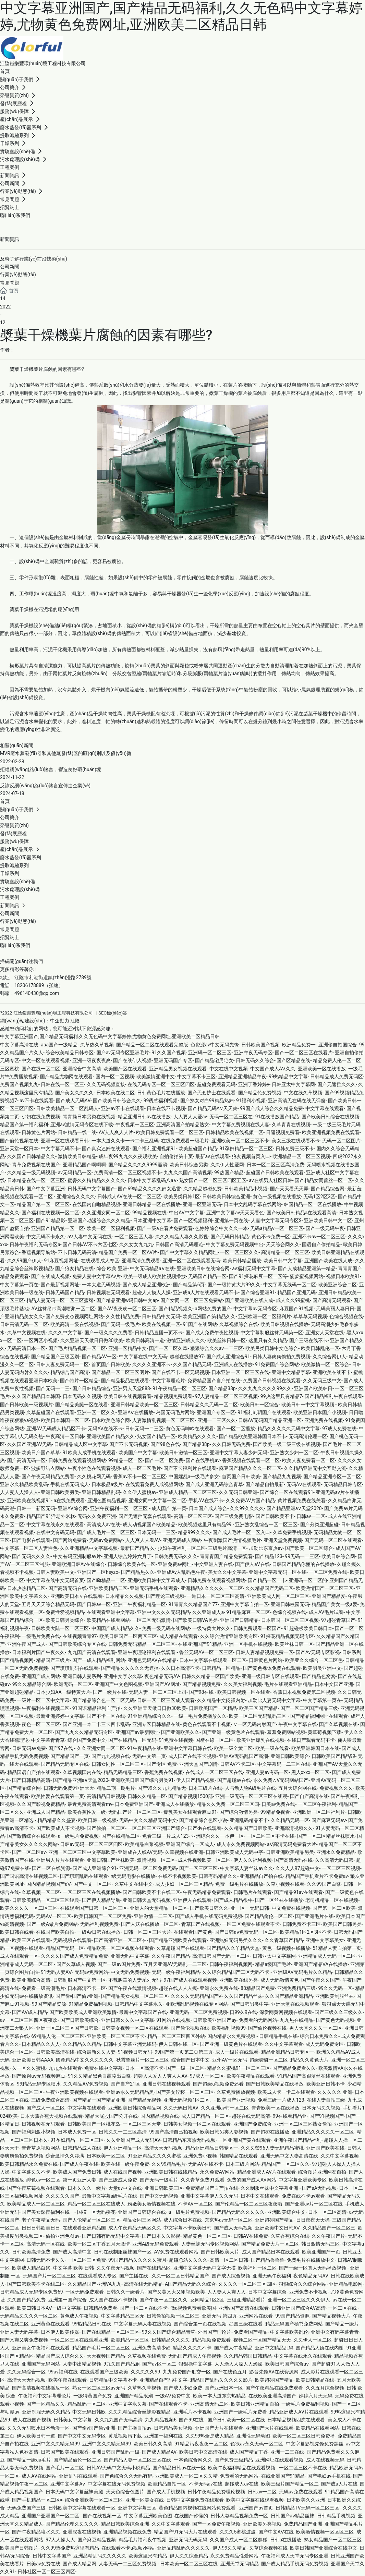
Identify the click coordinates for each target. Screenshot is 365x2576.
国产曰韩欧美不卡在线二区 (151, 1892)
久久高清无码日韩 (334, 1860)
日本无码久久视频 (82, 1396)
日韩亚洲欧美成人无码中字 (234, 1852)
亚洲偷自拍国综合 (337, 1044)
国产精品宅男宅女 (214, 1060)
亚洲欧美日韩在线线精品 (170, 2172)
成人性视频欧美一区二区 (204, 1860)
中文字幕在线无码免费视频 (116, 2484)
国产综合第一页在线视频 (200, 2323)
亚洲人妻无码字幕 (19, 2332)
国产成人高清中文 (72, 2252)
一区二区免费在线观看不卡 (251, 1924)
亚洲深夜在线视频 (82, 2532)
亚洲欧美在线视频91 (29, 1500)
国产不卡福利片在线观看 (189, 1468)
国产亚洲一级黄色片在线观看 (233, 1732)
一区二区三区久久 (239, 1252)
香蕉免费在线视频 (163, 1772)
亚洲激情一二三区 (153, 1916)
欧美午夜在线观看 (67, 2380)
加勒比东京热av (265, 1548)
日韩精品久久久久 (170, 2340)
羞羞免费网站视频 (286, 1732)
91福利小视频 (251, 1100)
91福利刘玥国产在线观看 (264, 1412)
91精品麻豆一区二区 (248, 1612)
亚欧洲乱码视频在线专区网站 (197, 2004)
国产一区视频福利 (193, 1220)
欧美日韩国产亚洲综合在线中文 (323, 2548)
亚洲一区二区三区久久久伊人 (299, 2299)
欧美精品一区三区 (130, 2340)
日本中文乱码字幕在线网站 (252, 1204)
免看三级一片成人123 (165, 1836)
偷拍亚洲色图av (62, 2236)
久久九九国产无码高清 (119, 2419)
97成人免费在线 (339, 1428)
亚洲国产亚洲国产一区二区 (51, 2515)
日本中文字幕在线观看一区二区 (212, 1660)
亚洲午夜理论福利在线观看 (147, 1652)
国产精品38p (222, 1388)
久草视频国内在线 (82, 1772)
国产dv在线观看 (205, 1828)
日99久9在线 (243, 2012)
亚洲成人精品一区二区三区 (188, 1492)
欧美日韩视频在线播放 (284, 1324)
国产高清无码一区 (26, 1460)
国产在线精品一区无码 (132, 1740)
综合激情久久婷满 (65, 2156)
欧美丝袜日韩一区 (226, 1340)
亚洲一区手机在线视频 (248, 1644)
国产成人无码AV (73, 1100)
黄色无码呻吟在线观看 (190, 1428)
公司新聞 (9, 266)
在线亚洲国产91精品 (200, 1644)
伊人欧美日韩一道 (36, 2436)
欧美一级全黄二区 (233, 1748)
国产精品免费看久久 (294, 2068)
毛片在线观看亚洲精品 (288, 1684)
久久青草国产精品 (284, 1940)
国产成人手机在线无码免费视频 (208, 1916)
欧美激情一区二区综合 (325, 1364)
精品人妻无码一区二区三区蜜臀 (60, 1300)
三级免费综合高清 (50, 2100)
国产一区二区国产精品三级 (309, 1708)
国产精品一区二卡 (267, 1580)
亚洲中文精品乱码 (274, 2347)
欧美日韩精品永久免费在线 (29, 2164)
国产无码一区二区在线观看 (333, 1540)
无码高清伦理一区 (308, 1436)
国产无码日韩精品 (229, 1236)
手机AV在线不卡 (205, 1500)
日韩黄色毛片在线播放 (161, 1092)
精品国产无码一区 (65, 1948)
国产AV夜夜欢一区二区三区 (126, 1308)
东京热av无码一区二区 (229, 2220)
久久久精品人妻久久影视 (181, 1236)
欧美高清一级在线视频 (74, 1324)
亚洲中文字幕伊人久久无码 (209, 2196)
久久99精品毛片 (168, 2164)
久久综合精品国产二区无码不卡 (236, 1972)
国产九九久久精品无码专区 (84, 1732)
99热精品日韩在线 (91, 2323)
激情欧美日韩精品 (77, 1156)
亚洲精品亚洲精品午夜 (242, 1076)
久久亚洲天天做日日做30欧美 (91, 1340)
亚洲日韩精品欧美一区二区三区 (144, 1404)
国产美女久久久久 (74, 1092)
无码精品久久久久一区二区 (29, 2316)
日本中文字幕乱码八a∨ (152, 1180)
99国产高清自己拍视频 (173, 2132)
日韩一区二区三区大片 (147, 1932)
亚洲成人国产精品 (45, 1812)
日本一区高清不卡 (144, 2068)
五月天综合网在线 (297, 1788)
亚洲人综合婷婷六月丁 (127, 1556)
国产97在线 (61, 1748)
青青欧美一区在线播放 (276, 2108)
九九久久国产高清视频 (188, 1172)
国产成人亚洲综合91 (228, 1356)
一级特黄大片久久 (211, 1628)
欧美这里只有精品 (148, 2556)
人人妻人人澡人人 (19, 1492)
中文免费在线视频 (291, 1908)
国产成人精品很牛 (233, 1900)
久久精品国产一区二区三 (329, 2228)
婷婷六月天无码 (315, 2395)
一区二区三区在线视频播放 (91, 1892)
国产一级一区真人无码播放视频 (313, 2268)
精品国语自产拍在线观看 (33, 1772)
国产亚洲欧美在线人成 (249, 1300)
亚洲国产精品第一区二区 (57, 1228)
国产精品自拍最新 (264, 1484)
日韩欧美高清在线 (55, 2052)
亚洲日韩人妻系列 (82, 1676)
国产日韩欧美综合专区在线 (77, 1644)
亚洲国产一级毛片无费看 (240, 2412)
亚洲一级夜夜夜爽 (91, 1060)
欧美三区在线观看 (31, 1940)
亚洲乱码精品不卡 (249, 1820)
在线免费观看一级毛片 (185, 1140)
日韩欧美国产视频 (260, 1044)
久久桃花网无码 (94, 1476)
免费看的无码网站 (258, 2020)
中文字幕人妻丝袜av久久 (246, 1868)
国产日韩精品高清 (31, 1780)
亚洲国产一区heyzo (98, 1572)
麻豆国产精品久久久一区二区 (250, 1468)
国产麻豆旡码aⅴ (329, 1820)
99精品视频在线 (149, 1212)
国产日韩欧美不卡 (275, 1516)
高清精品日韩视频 (106, 1796)
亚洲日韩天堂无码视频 (147, 1900)
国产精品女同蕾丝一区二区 (323, 1180)
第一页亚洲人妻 (79, 2180)
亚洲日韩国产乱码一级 (115, 2452)
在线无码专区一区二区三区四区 (161, 1084)
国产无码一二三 (53, 1388)
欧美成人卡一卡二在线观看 (286, 2092)
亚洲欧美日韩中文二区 (328, 1220)
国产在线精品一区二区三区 (110, 2332)
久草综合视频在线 (268, 2548)
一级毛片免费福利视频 (305, 2404)
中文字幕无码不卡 (60, 1148)
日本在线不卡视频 (166, 1108)
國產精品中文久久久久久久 (84, 2060)
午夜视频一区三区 (134, 1124)
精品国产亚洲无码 (296, 1292)
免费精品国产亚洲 (303, 2524)
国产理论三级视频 (165, 1596)
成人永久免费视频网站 (241, 1844)
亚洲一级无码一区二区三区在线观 (251, 1796)
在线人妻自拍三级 (326, 2100)
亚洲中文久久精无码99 (55, 2443)
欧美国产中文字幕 (138, 1452)
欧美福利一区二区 (257, 2268)
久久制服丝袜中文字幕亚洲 (270, 2188)
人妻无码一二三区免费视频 (128, 2563)
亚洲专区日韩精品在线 (156, 1724)
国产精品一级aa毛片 (29, 2460)
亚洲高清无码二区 (209, 2404)
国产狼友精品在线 (74, 1268)
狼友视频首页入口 (251, 1156)
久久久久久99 (145, 2371)
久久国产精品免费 (26, 2299)
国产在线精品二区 (120, 1836)
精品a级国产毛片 (273, 1964)
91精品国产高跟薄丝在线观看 (308, 2076)
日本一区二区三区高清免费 (275, 1164)
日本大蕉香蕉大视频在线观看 (51, 2116)
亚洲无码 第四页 (219, 2316)
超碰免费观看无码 (216, 1084)
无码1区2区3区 (319, 1196)
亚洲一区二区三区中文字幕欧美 (81, 1852)
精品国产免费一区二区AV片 (128, 1252)
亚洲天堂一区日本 (19, 1148)
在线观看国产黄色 (193, 1932)
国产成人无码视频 (233, 2228)
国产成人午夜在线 (79, 2164)
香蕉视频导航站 (38, 1252)
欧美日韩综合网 (338, 1556)
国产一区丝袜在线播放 (279, 1900)
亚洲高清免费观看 (141, 1260)
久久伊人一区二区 (312, 2340)
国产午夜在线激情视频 (132, 1988)
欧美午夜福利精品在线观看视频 (242, 2467)
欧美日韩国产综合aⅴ (287, 2364)
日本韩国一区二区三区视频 (290, 1620)
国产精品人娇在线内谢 (320, 2347)
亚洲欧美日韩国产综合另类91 (142, 1780)
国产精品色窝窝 (319, 1676)
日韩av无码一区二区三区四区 (91, 1844)
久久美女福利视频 (242, 1684)
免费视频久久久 (336, 1788)
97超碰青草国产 (338, 1620)
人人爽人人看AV (142, 1540)
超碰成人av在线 (241, 2484)
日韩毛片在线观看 (252, 1892)
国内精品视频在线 (160, 2116)
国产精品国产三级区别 (55, 1356)
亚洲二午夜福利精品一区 (139, 1604)
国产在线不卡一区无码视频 (180, 1372)
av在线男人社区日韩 (270, 1180)
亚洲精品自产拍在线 (261, 1876)
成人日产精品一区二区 (205, 2116)
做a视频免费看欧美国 (193, 2308)
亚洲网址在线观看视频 (279, 2460)
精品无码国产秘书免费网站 (294, 2323)
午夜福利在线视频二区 (46, 1708)
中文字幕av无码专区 (255, 1308)
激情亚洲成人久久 (186, 1340)
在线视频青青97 (80, 1636)
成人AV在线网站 (39, 2476)
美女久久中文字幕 (227, 1572)
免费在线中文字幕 (103, 2068)
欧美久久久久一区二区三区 (29, 1908)
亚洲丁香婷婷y (253, 1084)
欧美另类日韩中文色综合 (271, 1348)
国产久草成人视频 (76, 1964)
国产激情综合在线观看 (31, 1836)
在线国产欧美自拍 (55, 1932)
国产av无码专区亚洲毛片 (122, 1052)
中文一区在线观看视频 (46, 1060)
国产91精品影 (50, 1220)
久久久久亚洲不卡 (151, 1364)
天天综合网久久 (283, 1244)
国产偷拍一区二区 (106, 1828)
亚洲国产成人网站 (41, 1676)
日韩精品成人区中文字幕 (80, 1444)
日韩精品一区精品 (221, 1668)
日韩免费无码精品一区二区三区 (141, 1644)
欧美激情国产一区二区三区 (324, 1588)
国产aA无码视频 (319, 2188)
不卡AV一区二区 (195, 2204)
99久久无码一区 (335, 1988)
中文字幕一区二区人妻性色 (29, 1548)
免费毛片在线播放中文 (311, 2260)
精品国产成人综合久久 (60, 2356)
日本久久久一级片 (87, 2188)
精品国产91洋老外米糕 (50, 1516)
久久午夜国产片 (328, 2236)
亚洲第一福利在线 (163, 2436)
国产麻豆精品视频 (96, 2539)
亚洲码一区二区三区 (209, 1052)
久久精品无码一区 (290, 1820)
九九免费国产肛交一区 (187, 2371)
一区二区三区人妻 (133, 1236)
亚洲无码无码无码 (188, 2539)
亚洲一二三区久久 (216, 1420)
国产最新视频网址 (60, 1284)
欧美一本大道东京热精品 (219, 2395)
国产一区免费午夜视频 (216, 2524)
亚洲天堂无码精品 (239, 2563)
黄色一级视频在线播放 (277, 1196)
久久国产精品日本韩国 (36, 1396)
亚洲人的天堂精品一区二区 (158, 1908)
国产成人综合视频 (231, 2276)
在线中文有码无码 (55, 1532)
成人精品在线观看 (178, 1636)
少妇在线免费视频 (41, 1116)
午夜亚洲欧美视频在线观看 (74, 2092)
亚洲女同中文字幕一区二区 (157, 1500)
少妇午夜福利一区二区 (182, 1548)
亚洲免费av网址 (175, 1564)
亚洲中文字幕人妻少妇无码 (238, 1452)
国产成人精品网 (79, 2563)
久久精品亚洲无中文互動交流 (315, 1468)
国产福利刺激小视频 (33, 2132)
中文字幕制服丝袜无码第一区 (272, 1332)
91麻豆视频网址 (61, 1260)
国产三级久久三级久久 (339, 2012)
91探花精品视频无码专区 (287, 1636)
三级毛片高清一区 (227, 1548)
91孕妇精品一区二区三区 (246, 1148)
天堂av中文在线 (125, 2188)
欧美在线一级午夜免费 (125, 2164)
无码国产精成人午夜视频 (194, 2356)
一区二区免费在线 (328, 1572)
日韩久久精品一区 (146, 1796)
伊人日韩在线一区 (178, 2044)
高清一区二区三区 (193, 1516)
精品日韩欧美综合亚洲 (125, 2524)
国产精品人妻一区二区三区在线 (137, 2460)
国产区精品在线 (293, 1060)
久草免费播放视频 (236, 2092)
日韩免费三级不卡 (295, 1148)
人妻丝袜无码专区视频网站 (210, 2244)
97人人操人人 (60, 2539)
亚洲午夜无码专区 (253, 1052)
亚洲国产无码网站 (41, 2364)
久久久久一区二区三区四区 (247, 2284)
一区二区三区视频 (341, 1868)
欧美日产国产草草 (41, 1452)
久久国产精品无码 (192, 1364)
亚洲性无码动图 (253, 2436)
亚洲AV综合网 (73, 1508)
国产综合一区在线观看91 (286, 1492)
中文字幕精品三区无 (122, 2316)
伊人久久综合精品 (189, 2556)
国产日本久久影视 (161, 2236)
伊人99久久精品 (229, 2548)
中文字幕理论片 (168, 1380)
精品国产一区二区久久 (285, 2164)
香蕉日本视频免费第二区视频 (304, 1692)
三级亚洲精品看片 (246, 2299)
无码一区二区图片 (341, 1140)
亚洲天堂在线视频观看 (295, 2004)
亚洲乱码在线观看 (78, 2476)
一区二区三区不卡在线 (270, 1836)
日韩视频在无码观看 (108, 1292)
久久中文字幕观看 (284, 2044)
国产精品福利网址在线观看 (319, 1716)
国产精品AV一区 (99, 1356)
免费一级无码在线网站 (166, 1628)
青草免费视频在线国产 (36, 1164)
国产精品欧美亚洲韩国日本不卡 (252, 1436)
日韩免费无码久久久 (175, 1556)
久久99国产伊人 (24, 1260)
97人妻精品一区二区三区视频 (226, 1396)
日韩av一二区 (310, 1516)
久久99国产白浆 (324, 1884)
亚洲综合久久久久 (76, 1196)
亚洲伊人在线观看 (192, 1900)
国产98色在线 (165, 1444)
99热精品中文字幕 (288, 1076)
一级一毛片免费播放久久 (200, 1716)
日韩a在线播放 (286, 2539)
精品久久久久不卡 (192, 2347)
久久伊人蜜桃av (139, 1492)
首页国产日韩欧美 (111, 1364)
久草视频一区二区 (41, 1892)
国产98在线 (202, 1692)
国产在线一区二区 (41, 1068)
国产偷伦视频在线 (19, 1140)
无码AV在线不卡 (105, 1428)
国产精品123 (268, 1556)
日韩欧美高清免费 (31, 2252)
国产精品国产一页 (69, 1756)
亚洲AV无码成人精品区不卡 (55, 1428)
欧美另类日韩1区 (181, 1196)
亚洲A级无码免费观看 (155, 2244)
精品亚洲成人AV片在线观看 (266, 2172)
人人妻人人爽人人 (226, 2292)
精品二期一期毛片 (116, 1788)
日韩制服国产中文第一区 (79, 1980)
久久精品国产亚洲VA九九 (95, 2284)
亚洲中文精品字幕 (291, 1372)
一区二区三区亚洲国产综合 (156, 1828)
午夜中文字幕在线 (297, 1724)
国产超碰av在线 (234, 1780)
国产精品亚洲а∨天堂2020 (294, 1508)
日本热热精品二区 (26, 1588)
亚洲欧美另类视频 (262, 2524)
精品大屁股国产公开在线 (111, 2116)
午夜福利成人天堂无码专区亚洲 (294, 2556)
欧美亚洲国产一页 (321, 2252)
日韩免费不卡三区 (301, 1924)
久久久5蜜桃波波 (237, 2532)
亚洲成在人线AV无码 (140, 1852)
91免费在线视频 (176, 1740)
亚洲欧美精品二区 (108, 1588)
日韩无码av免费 (29, 1748)
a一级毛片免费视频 (78, 1836)
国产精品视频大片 (331, 2316)
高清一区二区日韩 (229, 2260)
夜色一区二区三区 (41, 1724)
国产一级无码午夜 (325, 1228)
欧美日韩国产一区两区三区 (128, 1636)
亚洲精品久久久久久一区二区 (212, 1588)
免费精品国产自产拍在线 (213, 1380)
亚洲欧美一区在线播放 (322, 1068)
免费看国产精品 (250, 2332)
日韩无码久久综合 (255, 1060)
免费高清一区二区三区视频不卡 (127, 1172)
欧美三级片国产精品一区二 (290, 2484)
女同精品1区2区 (207, 2299)
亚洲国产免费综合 (252, 2124)
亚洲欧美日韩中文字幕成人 (156, 1580)
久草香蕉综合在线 (290, 2236)
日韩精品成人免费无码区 (336, 1076)
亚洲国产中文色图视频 (119, 1684)
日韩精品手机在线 (278, 2036)
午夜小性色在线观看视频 (94, 1468)
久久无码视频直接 (106, 1084)
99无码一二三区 (302, 1556)
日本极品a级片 (107, 1484)
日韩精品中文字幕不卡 (113, 2380)
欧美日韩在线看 (17, 1932)
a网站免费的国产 (213, 1308)
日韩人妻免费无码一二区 (62, 1364)
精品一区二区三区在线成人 (96, 2204)
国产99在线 (192, 2419)
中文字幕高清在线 (19, 1044)
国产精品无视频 (144, 2100)
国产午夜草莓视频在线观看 (36, 2188)
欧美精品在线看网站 (108, 1620)
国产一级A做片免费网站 (52, 1924)
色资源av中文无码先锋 (215, 1044)
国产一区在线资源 (51, 1868)
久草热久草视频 (97, 1044)
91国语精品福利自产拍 (96, 1708)
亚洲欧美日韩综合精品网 (134, 2108)
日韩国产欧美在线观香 (65, 2452)
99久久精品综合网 (31, 1684)
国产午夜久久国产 (320, 1980)
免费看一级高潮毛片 (43, 1988)
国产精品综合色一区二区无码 (103, 1700)
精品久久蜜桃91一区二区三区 (238, 2068)
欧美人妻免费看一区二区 (308, 1460)
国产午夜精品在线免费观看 (274, 2388)
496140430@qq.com (36, 993)
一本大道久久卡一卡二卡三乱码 (125, 1140)
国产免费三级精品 (234, 2460)
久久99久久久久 (247, 1508)
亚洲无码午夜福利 (272, 2276)
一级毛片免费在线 (41, 1636)
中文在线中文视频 (228, 1068)
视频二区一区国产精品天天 (262, 2340)
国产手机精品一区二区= (37, 2500)
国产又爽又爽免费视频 (24, 2340)
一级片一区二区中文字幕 (43, 1700)
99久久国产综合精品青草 (168, 2332)
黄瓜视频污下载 (125, 2436)
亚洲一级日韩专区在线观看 (270, 1676)
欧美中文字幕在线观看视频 (255, 2500)
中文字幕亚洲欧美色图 (148, 2515)
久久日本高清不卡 (180, 1668)
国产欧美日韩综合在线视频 (330, 1116)
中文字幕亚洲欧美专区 (303, 2180)
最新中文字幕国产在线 (143, 2012)
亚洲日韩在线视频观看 (167, 2084)
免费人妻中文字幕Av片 (96, 1276)
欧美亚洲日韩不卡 (325, 2084)
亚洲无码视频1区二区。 (188, 2100)
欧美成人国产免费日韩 (77, 2172)
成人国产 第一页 (168, 1508)
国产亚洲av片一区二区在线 (314, 2204)
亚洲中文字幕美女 (324, 1940)
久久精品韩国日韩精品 (248, 2356)
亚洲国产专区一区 (216, 1412)
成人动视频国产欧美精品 (149, 1524)
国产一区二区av (29, 1852)
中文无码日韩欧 (89, 2412)
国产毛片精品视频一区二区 (77, 1348)
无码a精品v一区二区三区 (276, 1228)
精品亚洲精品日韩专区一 (287, 2052)
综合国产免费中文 (87, 1740)
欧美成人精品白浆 (31, 2268)
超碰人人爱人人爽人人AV (160, 2076)
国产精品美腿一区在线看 (81, 1404)
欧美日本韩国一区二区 (65, 1420)
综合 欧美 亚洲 (111, 1268)
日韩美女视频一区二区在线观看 (134, 2028)
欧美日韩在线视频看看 (127, 1396)
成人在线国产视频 (123, 2172)
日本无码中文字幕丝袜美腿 (74, 2491)
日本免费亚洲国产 (134, 1804)
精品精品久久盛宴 (56, 1820)
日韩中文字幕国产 (52, 2556)
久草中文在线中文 (133, 1884)
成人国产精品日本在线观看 (271, 2252)
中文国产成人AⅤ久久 (272, 1068)
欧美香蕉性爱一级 (87, 1812)
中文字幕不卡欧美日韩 (187, 2228)
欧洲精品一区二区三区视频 (301, 1156)
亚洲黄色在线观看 (50, 2323)
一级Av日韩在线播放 (99, 1932)
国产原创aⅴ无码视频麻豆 (38, 2076)
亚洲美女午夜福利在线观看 (41, 2347)
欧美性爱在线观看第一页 (57, 1796)
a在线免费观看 (69, 1500)
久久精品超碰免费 (202, 1188)
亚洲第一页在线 (231, 1220)
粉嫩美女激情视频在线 (151, 2204)
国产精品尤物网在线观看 (66, 1076)
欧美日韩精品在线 (315, 2380)
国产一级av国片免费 (119, 1964)
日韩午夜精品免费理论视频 (216, 2491)
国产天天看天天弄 (289, 1188)
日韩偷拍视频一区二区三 (173, 2316)
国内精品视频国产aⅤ (48, 1884)
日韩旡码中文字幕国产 (91, 1188)
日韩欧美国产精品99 (333, 1756)
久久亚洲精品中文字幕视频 (89, 1548)
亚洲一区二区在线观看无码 (191, 1260)
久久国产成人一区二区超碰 (238, 2539)
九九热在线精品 (296, 2020)
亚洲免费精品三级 (296, 1988)
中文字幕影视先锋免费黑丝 (314, 2443)
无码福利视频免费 (99, 1924)
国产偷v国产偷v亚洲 (77, 1996)
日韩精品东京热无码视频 (189, 2140)
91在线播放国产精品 (277, 1116)
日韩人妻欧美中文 (55, 1572)
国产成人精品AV (159, 2452)
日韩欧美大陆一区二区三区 (60, 1628)
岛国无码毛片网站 (175, 1412)
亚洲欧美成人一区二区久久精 (186, 2476)
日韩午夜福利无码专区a (35, 1244)
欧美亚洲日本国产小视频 (319, 1412)
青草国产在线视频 (200, 1924)
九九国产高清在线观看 (91, 1652)
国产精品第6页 (189, 1284)
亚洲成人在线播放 (233, 1364)
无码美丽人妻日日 (335, 1308)
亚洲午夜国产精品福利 (297, 2140)
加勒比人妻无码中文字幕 (274, 1700)
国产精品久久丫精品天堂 (233, 1948)
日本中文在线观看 (260, 2196)
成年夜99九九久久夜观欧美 (128, 1156)
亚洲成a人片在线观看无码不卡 (205, 1292)
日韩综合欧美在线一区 (132, 1564)
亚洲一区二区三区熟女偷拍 (303, 2124)
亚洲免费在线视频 (323, 1420)
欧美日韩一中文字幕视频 (308, 1404)
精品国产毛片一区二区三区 (101, 2347)
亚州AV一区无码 (229, 2060)
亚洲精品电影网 (346, 2284)
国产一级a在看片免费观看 (165, 1228)
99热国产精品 (229, 1172)
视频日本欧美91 (343, 1276)
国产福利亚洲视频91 (154, 1148)
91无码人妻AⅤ (56, 1972)
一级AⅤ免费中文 (173, 2395)
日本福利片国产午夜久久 (38, 1652)
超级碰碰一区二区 (269, 2060)
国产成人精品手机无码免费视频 (294, 2563)
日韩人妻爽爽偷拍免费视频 (281, 1356)
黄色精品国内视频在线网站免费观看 (197, 2508)
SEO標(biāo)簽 (112, 1013)
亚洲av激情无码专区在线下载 (81, 1124)
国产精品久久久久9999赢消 (137, 1164)
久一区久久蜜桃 (29, 2068)
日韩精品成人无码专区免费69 (31, 2292)
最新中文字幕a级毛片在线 (109, 2196)
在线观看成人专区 (100, 1260)
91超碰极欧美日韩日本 (308, 1628)
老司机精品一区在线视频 (331, 1900)
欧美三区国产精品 (258, 1708)
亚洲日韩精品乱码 (101, 1492)
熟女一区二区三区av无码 (98, 2388)
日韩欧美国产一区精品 (213, 1708)
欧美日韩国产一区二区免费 (103, 1916)
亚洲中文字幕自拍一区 (244, 1604)
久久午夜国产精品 (170, 1956)
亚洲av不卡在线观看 (122, 1108)
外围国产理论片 (214, 2332)
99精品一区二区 (125, 1460)
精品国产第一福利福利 (24, 1124)
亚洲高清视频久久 (294, 1828)
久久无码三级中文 (322, 1380)
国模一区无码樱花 (96, 2212)
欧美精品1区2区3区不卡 (305, 1932)
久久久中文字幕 (65, 1332)
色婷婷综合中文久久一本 (221, 1228)
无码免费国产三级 (26, 2508)
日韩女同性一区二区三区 (118, 1764)
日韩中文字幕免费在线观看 (195, 2500)
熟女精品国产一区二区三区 (333, 2539)
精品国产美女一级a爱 (334, 1604)
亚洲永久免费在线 (219, 1988)
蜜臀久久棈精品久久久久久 (96, 1180)
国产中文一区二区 (92, 1884)
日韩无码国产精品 (65, 1292)
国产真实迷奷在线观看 (106, 1148)
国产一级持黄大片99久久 (234, 1284)
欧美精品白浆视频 (144, 1844)
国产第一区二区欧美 (334, 1908)
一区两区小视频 (41, 1340)
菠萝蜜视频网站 (306, 1276)
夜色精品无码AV (161, 1676)
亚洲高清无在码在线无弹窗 (297, 1100)
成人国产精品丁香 (249, 2452)
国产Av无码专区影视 (318, 1652)
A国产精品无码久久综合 (190, 2284)
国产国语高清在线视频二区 (29, 1876)
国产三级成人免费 (118, 2180)
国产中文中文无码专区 (82, 2436)
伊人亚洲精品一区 (123, 2148)
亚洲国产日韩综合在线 (142, 2212)
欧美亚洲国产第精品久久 (209, 1316)
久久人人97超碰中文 (297, 1868)
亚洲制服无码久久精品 (46, 2412)
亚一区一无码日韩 (250, 1908)
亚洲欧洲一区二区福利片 (264, 1316)
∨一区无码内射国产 (254, 1724)
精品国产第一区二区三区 (43, 1204)
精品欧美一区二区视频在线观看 (120, 1948)
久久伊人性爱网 (227, 1164)
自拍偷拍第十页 (176, 1156)
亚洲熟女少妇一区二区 (294, 1452)
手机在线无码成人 (69, 1484)
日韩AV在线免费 (250, 2236)
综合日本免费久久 (319, 2036)
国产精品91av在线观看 (298, 1892)
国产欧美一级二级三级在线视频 (286, 1444)
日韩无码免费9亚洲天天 (69, 1788)
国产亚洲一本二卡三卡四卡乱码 (96, 1724)
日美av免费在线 (278, 1804)
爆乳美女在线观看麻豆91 (190, 1812)
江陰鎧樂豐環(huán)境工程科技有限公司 (43, 63)
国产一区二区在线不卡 (144, 2308)
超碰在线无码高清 (251, 2116)
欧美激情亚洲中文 (155, 1076)
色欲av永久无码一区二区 (256, 2443)
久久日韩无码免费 (231, 1444)
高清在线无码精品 (143, 2284)
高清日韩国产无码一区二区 (221, 1956)
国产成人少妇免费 (183, 2388)
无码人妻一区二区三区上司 (157, 1692)
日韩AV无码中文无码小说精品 (118, 2467)
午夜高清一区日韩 (65, 1436)
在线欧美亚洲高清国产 (272, 2395)
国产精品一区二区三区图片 (120, 1372)
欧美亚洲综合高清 (31, 1980)
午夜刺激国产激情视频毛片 (232, 1540)
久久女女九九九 (136, 1244)
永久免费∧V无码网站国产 (280, 1780)
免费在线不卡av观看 (303, 2196)
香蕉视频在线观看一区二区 (251, 1460)
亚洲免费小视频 (200, 2156)
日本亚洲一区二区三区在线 (240, 1372)
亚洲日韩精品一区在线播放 (151, 1204)
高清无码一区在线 (45, 2244)
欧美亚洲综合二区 (337, 1284)
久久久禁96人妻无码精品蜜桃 (272, 2148)
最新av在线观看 (212, 1156)
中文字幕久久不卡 (31, 2172)
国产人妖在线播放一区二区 (150, 1924)
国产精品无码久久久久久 (238, 2212)
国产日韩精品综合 (91, 1388)
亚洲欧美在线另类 (238, 1980)
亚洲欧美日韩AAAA (32, 2060)
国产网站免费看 (70, 1540)
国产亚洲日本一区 (224, 2388)
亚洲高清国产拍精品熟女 (182, 1124)
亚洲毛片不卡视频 (192, 2412)
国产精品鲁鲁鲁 (267, 2260)
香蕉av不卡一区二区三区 (139, 1476)
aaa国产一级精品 (59, 1044)
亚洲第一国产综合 (67, 2299)
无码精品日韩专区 (343, 1484)
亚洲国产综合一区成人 (190, 1844)
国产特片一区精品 (79, 1380)
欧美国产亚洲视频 (236, 2100)
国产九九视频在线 (111, 1756)
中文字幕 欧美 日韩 (73, 2268)
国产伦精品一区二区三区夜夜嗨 (248, 2204)
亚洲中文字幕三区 (137, 2508)
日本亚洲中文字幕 (152, 1220)
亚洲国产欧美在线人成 (328, 1260)
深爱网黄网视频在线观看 (285, 2012)
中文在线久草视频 (303, 1092)
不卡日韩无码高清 (77, 1252)
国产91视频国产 (326, 2116)
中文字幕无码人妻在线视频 (142, 2323)
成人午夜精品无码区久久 (134, 2228)
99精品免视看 (275, 1812)
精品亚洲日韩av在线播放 (144, 1116)
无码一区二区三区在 (231, 1116)
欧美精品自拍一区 (167, 2484)
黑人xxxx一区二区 (310, 1772)
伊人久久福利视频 (252, 1860)
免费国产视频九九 (19, 1084)
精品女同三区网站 (142, 2220)
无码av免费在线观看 (300, 2491)
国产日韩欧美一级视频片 (26, 1404)
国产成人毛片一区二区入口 (241, 1532)
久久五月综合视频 (325, 2388)
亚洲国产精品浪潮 (133, 2395)
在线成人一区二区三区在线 (214, 1772)
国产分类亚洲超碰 (319, 1524)
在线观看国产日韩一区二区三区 (93, 1908)
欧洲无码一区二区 (73, 1684)
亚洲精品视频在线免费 (127, 2532)
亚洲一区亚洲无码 (202, 1204)
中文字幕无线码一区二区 (289, 1284)
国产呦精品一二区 (106, 1580)
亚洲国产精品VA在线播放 (321, 1964)
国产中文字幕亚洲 (45, 1188)
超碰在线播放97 (187, 1356)
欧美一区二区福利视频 (111, 1228)
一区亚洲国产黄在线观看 (244, 2140)
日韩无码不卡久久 (45, 2260)
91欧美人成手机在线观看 (89, 1452)
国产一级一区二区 (185, 2068)
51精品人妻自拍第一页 (337, 1948)
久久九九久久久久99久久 (265, 1388)
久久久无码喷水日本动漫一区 (38, 2428)
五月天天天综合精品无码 (48, 1604)
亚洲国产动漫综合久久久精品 (99, 1220)
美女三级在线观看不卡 (296, 1140)
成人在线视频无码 (325, 2460)
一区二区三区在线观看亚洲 (79, 2340)
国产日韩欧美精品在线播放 (275, 2084)
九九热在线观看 (65, 2068)
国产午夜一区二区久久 (163, 2299)
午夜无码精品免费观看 (207, 1892)
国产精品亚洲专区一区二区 (332, 1476)
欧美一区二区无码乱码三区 (258, 1716)
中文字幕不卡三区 (196, 1076)
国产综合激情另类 (238, 1812)
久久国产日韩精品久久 (31, 1156)
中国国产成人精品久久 (115, 1628)
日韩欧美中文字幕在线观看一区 (81, 2508)
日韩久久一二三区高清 (123, 2132)
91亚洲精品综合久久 (149, 1716)
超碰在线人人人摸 (178, 1988)
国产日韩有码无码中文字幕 (110, 2236)
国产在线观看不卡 (168, 2404)
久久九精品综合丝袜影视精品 (139, 2412)
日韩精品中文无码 (161, 1316)
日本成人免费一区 (77, 2132)
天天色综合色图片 (125, 2491)
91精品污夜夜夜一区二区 (201, 2443)
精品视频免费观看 (173, 1396)
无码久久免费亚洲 (96, 1516)
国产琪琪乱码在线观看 (74, 1668)
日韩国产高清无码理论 (179, 1244)
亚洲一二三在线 (287, 2452)
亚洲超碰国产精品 (274, 2220)
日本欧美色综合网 (111, 1420)
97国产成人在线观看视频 (190, 1980)
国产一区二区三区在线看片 (303, 1052)
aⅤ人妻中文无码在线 (90, 1236)
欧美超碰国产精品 (198, 1148)
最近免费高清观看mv (90, 1804)
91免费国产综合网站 (277, 1364)
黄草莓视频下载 (324, 1732)
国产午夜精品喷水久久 (36, 2532)
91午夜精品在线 (144, 1748)
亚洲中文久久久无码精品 (163, 1612)
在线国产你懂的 (191, 2515)
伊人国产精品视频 (195, 1780)
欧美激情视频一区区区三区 (325, 2532)
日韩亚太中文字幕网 (293, 1084)
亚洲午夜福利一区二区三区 (119, 1508)
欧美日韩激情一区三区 (183, 1452)
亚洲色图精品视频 (106, 1500)
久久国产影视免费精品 (41, 1804)
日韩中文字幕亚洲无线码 (130, 2044)
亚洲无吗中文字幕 (130, 1956)
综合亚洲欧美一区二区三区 (94, 2500)
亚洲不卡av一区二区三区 (318, 1236)
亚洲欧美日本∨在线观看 (76, 1596)
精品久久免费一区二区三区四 (228, 1804)
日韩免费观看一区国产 (257, 1628)
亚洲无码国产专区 (173, 1060)
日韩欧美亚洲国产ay (214, 2020)
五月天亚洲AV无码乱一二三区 (175, 1964)
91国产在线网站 (200, 1324)
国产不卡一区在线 (106, 1716)
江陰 (75, 1020)
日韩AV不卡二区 (237, 1764)
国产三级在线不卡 (308, 1340)
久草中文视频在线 (26, 1332)
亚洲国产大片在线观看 (219, 2428)
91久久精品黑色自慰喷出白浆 (99, 2076)
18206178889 (29, 985)
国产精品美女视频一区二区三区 (134, 1996)
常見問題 (9, 282)
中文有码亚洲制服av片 (77, 1556)
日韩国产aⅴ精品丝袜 (293, 2515)
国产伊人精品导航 (101, 1900)
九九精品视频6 (161, 2419)
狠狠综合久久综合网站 (303, 2284)
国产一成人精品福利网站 (98, 1660)
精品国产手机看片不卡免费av (316, 1876)
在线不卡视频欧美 (177, 1876)
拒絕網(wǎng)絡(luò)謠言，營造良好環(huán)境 (50, 769)
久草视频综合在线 (238, 1324)
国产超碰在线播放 (270, 2132)
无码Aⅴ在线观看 (304, 1484)
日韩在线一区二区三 (62, 1084)
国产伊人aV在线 (252, 1564)
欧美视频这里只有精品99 (205, 1524)
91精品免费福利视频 (90, 2004)
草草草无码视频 (310, 1316)
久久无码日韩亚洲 (238, 1492)
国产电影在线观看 (31, 1540)
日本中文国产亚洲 (334, 1684)
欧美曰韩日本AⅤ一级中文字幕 (49, 2308)
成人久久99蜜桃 (293, 1300)
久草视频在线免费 (146, 2356)
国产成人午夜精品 (233, 2347)
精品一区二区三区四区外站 (176, 2036)
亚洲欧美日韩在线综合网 (203, 1268)
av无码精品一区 (75, 1172)
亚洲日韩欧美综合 (290, 1756)
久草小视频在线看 (285, 1884)
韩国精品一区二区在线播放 (312, 1204)
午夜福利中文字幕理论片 (44, 2395)
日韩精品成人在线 (82, 2148)
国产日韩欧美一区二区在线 (236, 2419)
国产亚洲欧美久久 (180, 1732)
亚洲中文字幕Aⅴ (67, 2484)
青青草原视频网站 (41, 2148)
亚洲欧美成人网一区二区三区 (278, 1596)
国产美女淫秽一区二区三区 (185, 2092)
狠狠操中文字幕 (195, 2364)
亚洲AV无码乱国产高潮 (243, 1756)
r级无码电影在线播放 (133, 1876)
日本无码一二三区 (156, 1532)
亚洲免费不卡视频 (308, 2292)
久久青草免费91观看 (202, 2180)
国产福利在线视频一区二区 (50, 1212)
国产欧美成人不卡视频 (60, 1828)
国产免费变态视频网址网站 (74, 1316)
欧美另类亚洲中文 (322, 1668)
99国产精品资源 (49, 2004)
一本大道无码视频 (101, 1284)
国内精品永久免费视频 (231, 2036)
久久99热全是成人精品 (209, 2436)
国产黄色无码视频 (335, 2020)
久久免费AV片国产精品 (250, 1500)
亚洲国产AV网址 (162, 1684)
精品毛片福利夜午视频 (143, 2539)
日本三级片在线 (205, 1788)
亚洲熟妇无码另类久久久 (235, 1940)
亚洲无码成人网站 (181, 1540)
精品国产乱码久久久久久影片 (221, 2380)
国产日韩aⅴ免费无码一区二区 (246, 1932)
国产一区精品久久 (45, 2404)
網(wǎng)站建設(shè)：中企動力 (34, 1020)
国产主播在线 (134, 2276)
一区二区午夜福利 (317, 1804)
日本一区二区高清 (327, 2212)
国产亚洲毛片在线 (314, 1916)
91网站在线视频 (173, 2020)
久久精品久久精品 (82, 2044)
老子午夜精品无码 (41, 2220)
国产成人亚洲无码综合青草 (214, 1484)
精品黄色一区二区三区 (207, 2236)
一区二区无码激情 (151, 1620)
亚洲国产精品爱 (328, 1596)
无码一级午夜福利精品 (176, 1972)
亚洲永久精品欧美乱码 (24, 1484)
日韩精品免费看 (100, 2308)
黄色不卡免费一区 (271, 1236)
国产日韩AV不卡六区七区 (90, 1244)
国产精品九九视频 (282, 1476)
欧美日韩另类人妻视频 (224, 2132)
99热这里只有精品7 (281, 1396)
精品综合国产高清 (69, 1372)
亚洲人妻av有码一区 (267, 1772)
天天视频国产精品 (106, 2356)
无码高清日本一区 (26, 1348)
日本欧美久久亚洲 (306, 2500)
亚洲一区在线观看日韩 (65, 1140)
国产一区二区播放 (236, 1428)
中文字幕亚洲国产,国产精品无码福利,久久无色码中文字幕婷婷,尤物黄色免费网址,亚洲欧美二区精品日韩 (181, 16)
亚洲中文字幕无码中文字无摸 (204, 2268)
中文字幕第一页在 (19, 1284)
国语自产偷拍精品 (321, 1244)
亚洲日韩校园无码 (290, 1604)
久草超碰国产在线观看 (50, 1412)
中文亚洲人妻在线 (213, 1564)
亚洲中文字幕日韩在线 (188, 1748)
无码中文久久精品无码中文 (148, 1820)
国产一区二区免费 (164, 1460)
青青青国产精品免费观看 (226, 1556)
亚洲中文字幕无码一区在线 (277, 1572)
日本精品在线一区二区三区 (36, 1180)
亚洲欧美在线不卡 (332, 1372)
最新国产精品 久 (137, 1548)
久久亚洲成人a (208, 1612)
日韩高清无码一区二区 (24, 1324)
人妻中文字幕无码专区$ (276, 1220)
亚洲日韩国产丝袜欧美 (111, 1860)
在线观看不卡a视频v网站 (127, 2548)
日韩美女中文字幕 (72, 2419)
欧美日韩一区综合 (259, 1404)
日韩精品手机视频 (336, 2515)
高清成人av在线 (103, 1524)
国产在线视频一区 (102, 2515)
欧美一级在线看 (272, 1748)
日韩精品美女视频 (173, 2428)
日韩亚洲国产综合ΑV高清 (298, 2308)
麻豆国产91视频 (296, 1308)
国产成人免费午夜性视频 (211, 1332)
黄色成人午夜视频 (79, 2316)
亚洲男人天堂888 (131, 1388)
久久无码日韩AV (180, 2108)
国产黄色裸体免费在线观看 (272, 1668)
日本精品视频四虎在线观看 (296, 2419)
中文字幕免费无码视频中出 (235, 1244)
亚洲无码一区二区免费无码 (148, 1868)
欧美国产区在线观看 (125, 1068)
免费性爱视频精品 (65, 1612)
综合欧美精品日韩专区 (70, 1052)
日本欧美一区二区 (106, 2156)
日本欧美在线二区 (115, 1092)
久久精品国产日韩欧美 (248, 1828)
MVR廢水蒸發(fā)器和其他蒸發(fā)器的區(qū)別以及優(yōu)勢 (65, 753)
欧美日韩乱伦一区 (320, 1348)
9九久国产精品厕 (122, 2364)
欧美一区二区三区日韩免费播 (303, 2436)
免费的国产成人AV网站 (251, 2180)
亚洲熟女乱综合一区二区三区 (266, 1524)
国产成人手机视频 (166, 2491)
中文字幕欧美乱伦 (289, 2332)
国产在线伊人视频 (132, 1060)
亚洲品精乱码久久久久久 (183, 2548)
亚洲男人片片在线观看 (60, 1860)
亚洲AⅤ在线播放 (135, 1412)
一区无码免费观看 (84, 2292)
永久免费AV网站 (217, 2172)
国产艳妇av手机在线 (329, 2476)
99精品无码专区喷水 (39, 2084)
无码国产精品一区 (207, 1276)
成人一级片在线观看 (236, 2052)
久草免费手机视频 (292, 1532)
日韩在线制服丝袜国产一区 (122, 2252)
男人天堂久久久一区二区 (315, 2028)
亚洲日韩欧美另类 (60, 1492)
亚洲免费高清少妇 (151, 2347)
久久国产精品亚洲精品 (289, 1996)
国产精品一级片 (342, 2323)
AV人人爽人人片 (116, 1132)
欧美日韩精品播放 (242, 1260)
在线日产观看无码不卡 (311, 1740)
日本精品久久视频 (124, 1596)
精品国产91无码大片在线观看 (185, 2532)
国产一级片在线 (109, 1692)
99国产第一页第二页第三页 (184, 2052)
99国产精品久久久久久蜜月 (137, 2260)
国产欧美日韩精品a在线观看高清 (302, 1212)
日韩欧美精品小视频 (245, 1188)
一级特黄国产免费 (92, 2395)
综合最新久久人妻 (96, 2052)
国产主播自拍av (134, 2428)
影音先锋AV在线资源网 (273, 2371)
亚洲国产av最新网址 (137, 1732)
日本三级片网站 (242, 2164)
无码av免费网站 (106, 1540)
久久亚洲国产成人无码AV (133, 2140)
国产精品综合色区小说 (203, 1820)
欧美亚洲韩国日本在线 (315, 1748)
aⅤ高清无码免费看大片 (291, 1844)
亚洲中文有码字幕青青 (335, 2332)
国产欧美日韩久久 (209, 1908)
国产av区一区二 (159, 2364)
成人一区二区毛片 (142, 1468)
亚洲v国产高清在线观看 (243, 2308)
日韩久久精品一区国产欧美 (210, 1676)
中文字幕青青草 (48, 1740)
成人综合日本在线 (182, 2220)
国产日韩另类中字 (249, 2004)
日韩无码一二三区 (144, 1428)
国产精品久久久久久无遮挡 (130, 1668)
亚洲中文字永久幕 (123, 1676)
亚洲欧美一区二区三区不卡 (240, 1140)
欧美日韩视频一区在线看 (243, 1692)
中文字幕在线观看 (324, 1108)
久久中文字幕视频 (339, 2156)
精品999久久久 (194, 1532)
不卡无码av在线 (205, 2484)
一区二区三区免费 (87, 2260)
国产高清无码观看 (332, 1300)
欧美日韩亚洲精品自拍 (255, 2404)
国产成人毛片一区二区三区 (106, 1532)
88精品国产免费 (258, 1988)
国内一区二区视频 (115, 1076)
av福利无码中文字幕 (253, 1268)
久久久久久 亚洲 (334, 2092)
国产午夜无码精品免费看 (48, 1476)
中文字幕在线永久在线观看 (55, 1524)
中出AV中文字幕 (186, 1212)
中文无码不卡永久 (45, 1236)
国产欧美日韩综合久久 (117, 1100)
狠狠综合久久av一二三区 (216, 1348)
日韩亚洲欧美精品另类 (290, 1852)
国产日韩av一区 (94, 1604)
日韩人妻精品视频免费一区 (264, 1652)
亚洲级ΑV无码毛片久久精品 (302, 1972)
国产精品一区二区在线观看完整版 (152, 1044)
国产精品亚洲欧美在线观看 (178, 1940)
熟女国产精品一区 (156, 1436)
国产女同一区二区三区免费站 (191, 1300)
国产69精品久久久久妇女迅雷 (149, 1188)
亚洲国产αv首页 (256, 2508)
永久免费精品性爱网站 (234, 2556)
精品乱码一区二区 (87, 2404)
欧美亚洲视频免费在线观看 (331, 1132)
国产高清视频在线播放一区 (41, 2388)
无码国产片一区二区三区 (134, 1812)
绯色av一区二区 (43, 2180)
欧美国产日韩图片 (19, 2548)
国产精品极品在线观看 (125, 1380)
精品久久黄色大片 (309, 2060)
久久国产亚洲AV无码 (29, 1444)
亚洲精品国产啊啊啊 (84, 1164)
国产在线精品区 (154, 2268)
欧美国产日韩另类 (342, 1924)
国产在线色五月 (230, 2371)
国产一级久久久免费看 (108, 1332)
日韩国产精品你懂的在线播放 (303, 1564)
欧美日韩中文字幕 (283, 1260)
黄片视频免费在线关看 (302, 1500)
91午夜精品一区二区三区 (179, 1388)
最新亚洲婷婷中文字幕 (60, 1716)
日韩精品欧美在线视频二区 (234, 1132)
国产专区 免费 (162, 1764)
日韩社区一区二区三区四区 (46, 2571)
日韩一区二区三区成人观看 (166, 1700)
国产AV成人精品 (29, 2012)
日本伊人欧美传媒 (60, 2332)
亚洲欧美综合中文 (286, 2212)
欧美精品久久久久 (197, 1436)
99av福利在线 (63, 2371)
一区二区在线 (343, 2308)
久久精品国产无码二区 (269, 1588)
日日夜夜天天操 (313, 2220)
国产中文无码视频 (159, 2196)
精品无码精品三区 (123, 1772)
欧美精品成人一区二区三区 (36, 2204)
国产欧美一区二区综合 (309, 1548)
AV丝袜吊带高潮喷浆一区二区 (63, 1308)
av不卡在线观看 (36, 1100)
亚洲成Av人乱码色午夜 (181, 1572)
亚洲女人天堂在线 (324, 1332)
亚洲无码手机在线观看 (154, 1588)
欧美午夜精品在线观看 (251, 2076)
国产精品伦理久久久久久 (72, 2524)
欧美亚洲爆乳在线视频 (260, 1740)
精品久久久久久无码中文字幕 (288, 1428)
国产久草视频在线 (338, 1724)
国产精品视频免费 (201, 1684)
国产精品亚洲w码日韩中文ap (127, 1300)
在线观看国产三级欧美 (104, 2371)
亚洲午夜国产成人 (26, 1644)
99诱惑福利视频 (161, 1100)
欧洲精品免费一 (299, 1044)
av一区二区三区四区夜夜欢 (29, 2020)
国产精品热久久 (138, 1572)
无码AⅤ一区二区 (53, 1916)
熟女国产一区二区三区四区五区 (212, 1180)
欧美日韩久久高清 (153, 2443)
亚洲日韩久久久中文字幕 (127, 2020)
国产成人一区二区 (45, 2108)
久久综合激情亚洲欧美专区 (229, 1636)
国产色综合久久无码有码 (126, 2476)
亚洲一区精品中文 (127, 1348)
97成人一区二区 (207, 2076)
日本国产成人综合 (208, 1508)
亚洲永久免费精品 (335, 1852)
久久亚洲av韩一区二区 (225, 2108)
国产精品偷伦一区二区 (269, 1916)
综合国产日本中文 (190, 2060)
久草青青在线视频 (291, 1124)
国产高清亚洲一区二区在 (120, 1940)
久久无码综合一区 (26, 2371)
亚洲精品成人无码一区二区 (327, 1956)
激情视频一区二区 (156, 1860)
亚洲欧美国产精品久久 (111, 1436)
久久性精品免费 (122, 1316)
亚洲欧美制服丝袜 (334, 1996)
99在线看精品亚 (290, 2116)
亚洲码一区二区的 (308, 1580)
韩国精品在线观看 (238, 2156)
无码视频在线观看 (72, 1940)
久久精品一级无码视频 (31, 1172)
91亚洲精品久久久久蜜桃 (154, 2156)
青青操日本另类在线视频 (89, 1116)
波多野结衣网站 (48, 1468)
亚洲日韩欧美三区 (164, 2188)
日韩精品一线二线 (77, 1132)
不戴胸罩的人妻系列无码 (134, 1980)
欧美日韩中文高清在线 (203, 2452)
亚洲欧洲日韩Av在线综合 (78, 1564)
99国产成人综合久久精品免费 (271, 1108)
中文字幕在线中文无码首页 (55, 1580)
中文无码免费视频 (130, 1972)
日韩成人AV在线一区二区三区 (129, 1196)
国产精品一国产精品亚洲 (98, 2100)
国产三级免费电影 (234, 1516)
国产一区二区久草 (168, 1348)
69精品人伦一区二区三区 (58, 2036)
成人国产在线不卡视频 (192, 1756)
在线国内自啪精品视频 (96, 1204)
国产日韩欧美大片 (220, 2252)
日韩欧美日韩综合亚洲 (226, 1196)
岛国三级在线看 (246, 2323)
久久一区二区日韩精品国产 (180, 2276)
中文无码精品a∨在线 (152, 1268)
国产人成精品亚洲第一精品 (307, 1268)
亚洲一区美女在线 (144, 2500)
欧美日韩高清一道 (145, 1340)
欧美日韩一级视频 (97, 1820)
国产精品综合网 (327, 1188)
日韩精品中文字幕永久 (139, 2004)
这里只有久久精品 (267, 1340)
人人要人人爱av (190, 1116)
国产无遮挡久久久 (336, 1084)
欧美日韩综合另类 (189, 1164)
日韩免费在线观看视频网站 (77, 1460)
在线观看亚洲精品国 (84, 2228)
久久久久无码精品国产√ (196, 1996)
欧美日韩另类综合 (65, 1620)
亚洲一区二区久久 (96, 1412)
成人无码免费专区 (324, 2044)
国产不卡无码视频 (128, 1444)
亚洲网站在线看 (256, 2316)
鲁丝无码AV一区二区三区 (206, 1652)
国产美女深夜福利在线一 (48, 2212)
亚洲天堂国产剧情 (198, 1764)
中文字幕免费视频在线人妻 (240, 1124)
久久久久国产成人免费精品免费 (74, 1956)
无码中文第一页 (149, 1756)
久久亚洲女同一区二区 (106, 1212)
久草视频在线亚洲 (184, 1852)
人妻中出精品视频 (82, 2364)
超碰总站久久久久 (188, 2260)
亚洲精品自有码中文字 (163, 2380)
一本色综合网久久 (193, 2460)
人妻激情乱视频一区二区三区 (163, 1420)
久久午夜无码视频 (115, 2268)
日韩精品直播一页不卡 (159, 1332)
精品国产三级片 (53, 1660)
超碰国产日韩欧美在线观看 (275, 1172)
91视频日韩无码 (135, 2052)
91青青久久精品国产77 (193, 1604)
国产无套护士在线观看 (211, 1092)
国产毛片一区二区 (65, 2467)
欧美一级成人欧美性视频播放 (154, 1276)
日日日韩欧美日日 (41, 2228)
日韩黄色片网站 (38, 1132)
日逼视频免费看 (283, 1132)
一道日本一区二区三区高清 (215, 1596)
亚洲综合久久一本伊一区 (217, 1836)
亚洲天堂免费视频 (283, 1540)
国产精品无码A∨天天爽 (213, 1108)
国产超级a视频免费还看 (218, 2084)
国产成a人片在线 (339, 2484)
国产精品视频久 (175, 1308)
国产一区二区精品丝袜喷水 (326, 1836)
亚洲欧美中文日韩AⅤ (277, 2228)
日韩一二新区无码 (36, 1508)
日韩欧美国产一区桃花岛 (94, 2124)
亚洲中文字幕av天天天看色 (235, 1212)
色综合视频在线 (346, 1316)
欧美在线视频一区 (161, 1324)
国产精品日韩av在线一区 (179, 2467)
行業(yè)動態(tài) (18, 274)
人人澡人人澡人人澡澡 (239, 2364)
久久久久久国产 (62, 2196)
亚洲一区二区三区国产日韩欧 (67, 2028)
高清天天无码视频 (163, 2148)
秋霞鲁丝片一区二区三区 (142, 2060)
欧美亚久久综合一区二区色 (314, 1660)
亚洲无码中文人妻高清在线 (289, 2156)
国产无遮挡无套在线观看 (145, 1516)
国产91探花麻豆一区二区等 (258, 1276)
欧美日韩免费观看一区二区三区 (169, 1132)
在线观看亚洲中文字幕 (111, 1612)
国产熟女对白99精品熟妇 (207, 1100)
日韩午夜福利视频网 (231, 1964)
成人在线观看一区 (19, 1956)
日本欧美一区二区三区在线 (189, 2563)
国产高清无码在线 (67, 1588)
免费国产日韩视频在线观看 (272, 1380)
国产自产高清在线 (309, 1796)
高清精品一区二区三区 (285, 1252)
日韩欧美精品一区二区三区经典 (45, 1900)
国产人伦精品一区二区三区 (91, 2220)
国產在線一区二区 (214, 1740)
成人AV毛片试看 (326, 1612)
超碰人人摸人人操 (151, 1292)
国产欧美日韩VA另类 (195, 1620)
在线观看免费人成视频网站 (154, 1484)
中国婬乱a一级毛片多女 (194, 1476)
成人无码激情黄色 (279, 1980)
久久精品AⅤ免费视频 (85, 2084)
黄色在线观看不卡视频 (207, 1724)
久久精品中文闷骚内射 (221, 1700)
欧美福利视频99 (228, 2028)
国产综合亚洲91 (258, 1292)
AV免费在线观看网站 (176, 2252)
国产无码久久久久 (31, 1556)
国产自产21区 (125, 2084)
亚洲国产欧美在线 (325, 2148)
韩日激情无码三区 (320, 2244)
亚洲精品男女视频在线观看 (178, 1068)
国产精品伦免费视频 (259, 1092)
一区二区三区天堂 (142, 2124)
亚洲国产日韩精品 (239, 1620)
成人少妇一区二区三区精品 (184, 1884)
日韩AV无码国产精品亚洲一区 (270, 1420)
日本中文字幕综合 (267, 2292)
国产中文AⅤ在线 (276, 2532)
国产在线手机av (202, 1460)
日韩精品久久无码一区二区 (209, 1404)
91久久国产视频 (168, 1052)
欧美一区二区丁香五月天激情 (99, 2244)
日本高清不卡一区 (87, 1988)
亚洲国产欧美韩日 (313, 1388)
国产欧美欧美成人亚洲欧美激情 (83, 2012)
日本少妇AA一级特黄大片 (63, 1692)
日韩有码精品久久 (218, 1876)
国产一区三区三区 (198, 1868)
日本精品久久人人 (41, 2044)
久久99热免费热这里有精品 (70, 2548)
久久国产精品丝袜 (243, 1996)
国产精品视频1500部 (190, 1796)
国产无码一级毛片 (120, 1324)
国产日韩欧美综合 (79, 2020)
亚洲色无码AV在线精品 (152, 1660)
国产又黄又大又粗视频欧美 (176, 2292)
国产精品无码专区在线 (65, 1764)
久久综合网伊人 (329, 1356)
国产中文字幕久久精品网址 (189, 1252)
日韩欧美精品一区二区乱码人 (67, 1108)
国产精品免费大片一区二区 (270, 2244)
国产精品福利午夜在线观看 (333, 1396)
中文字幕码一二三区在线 (283, 1764)
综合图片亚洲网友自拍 (322, 2172)
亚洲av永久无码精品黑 (130, 2092)
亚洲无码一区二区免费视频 (198, 2012)
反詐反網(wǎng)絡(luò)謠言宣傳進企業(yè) (45, 785)
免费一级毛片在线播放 (239, 1884)
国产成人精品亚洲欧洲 (147, 1284)
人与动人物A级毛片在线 (250, 1788)
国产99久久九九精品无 (161, 1788)
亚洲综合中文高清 (82, 1068)
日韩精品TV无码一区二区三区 (308, 2508)
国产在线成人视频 (50, 1276)
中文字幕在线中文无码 (143, 1356)
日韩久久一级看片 (125, 2292)
